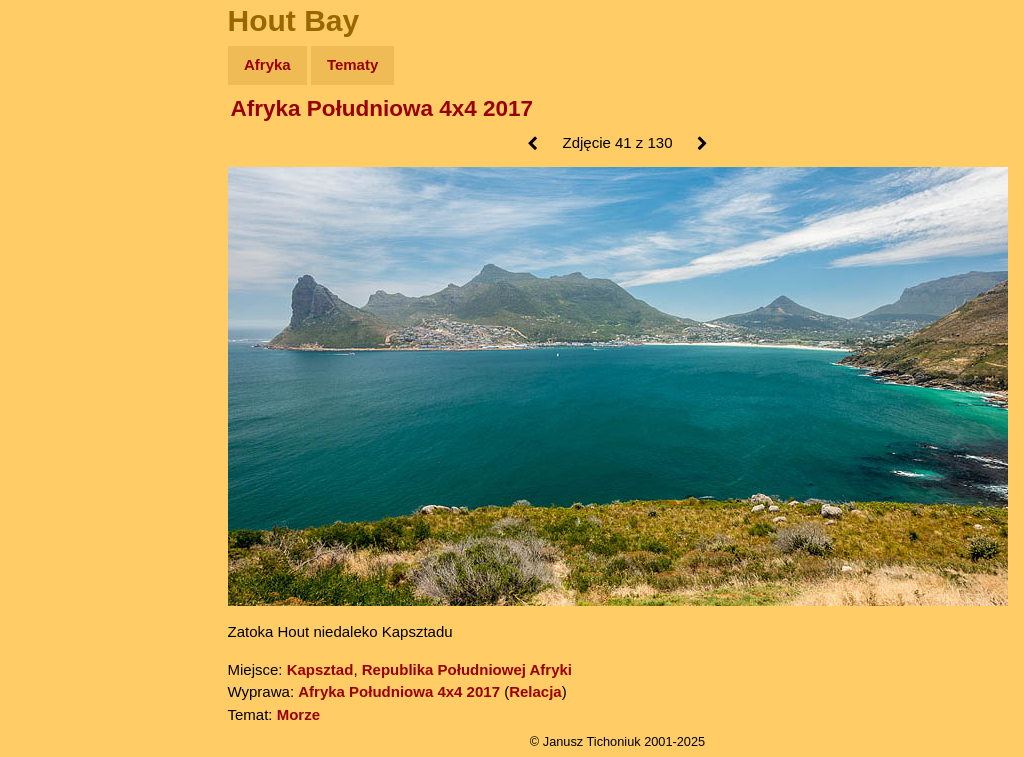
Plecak (57, 335)
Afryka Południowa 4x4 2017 (382, 108)
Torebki (60, 412)
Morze (298, 714)
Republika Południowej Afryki (467, 669)
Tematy (352, 64)
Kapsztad (320, 669)
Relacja (535, 691)
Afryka (267, 64)
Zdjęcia (59, 181)
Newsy (57, 219)
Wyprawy (66, 142)
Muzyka (60, 296)
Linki (51, 373)
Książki (59, 258)
